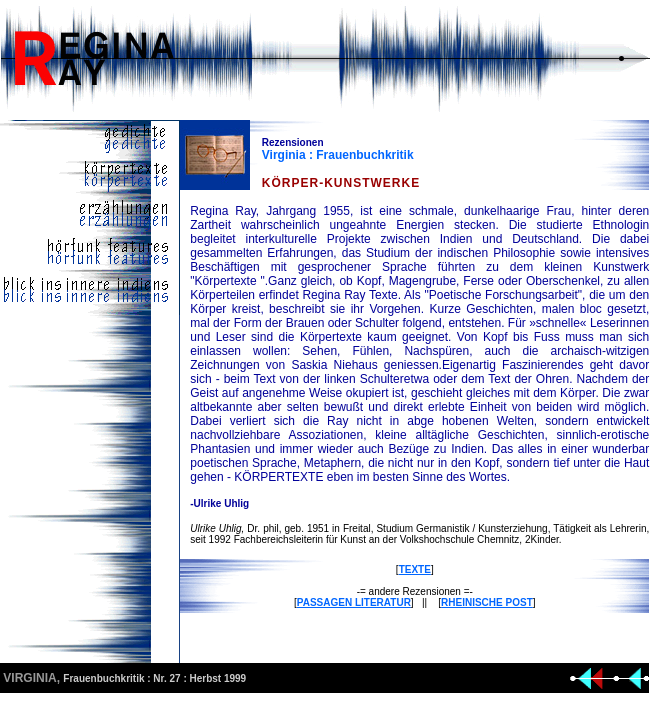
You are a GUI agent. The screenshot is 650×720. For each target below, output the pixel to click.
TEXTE (415, 569)
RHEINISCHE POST (487, 602)
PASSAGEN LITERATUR (354, 602)
